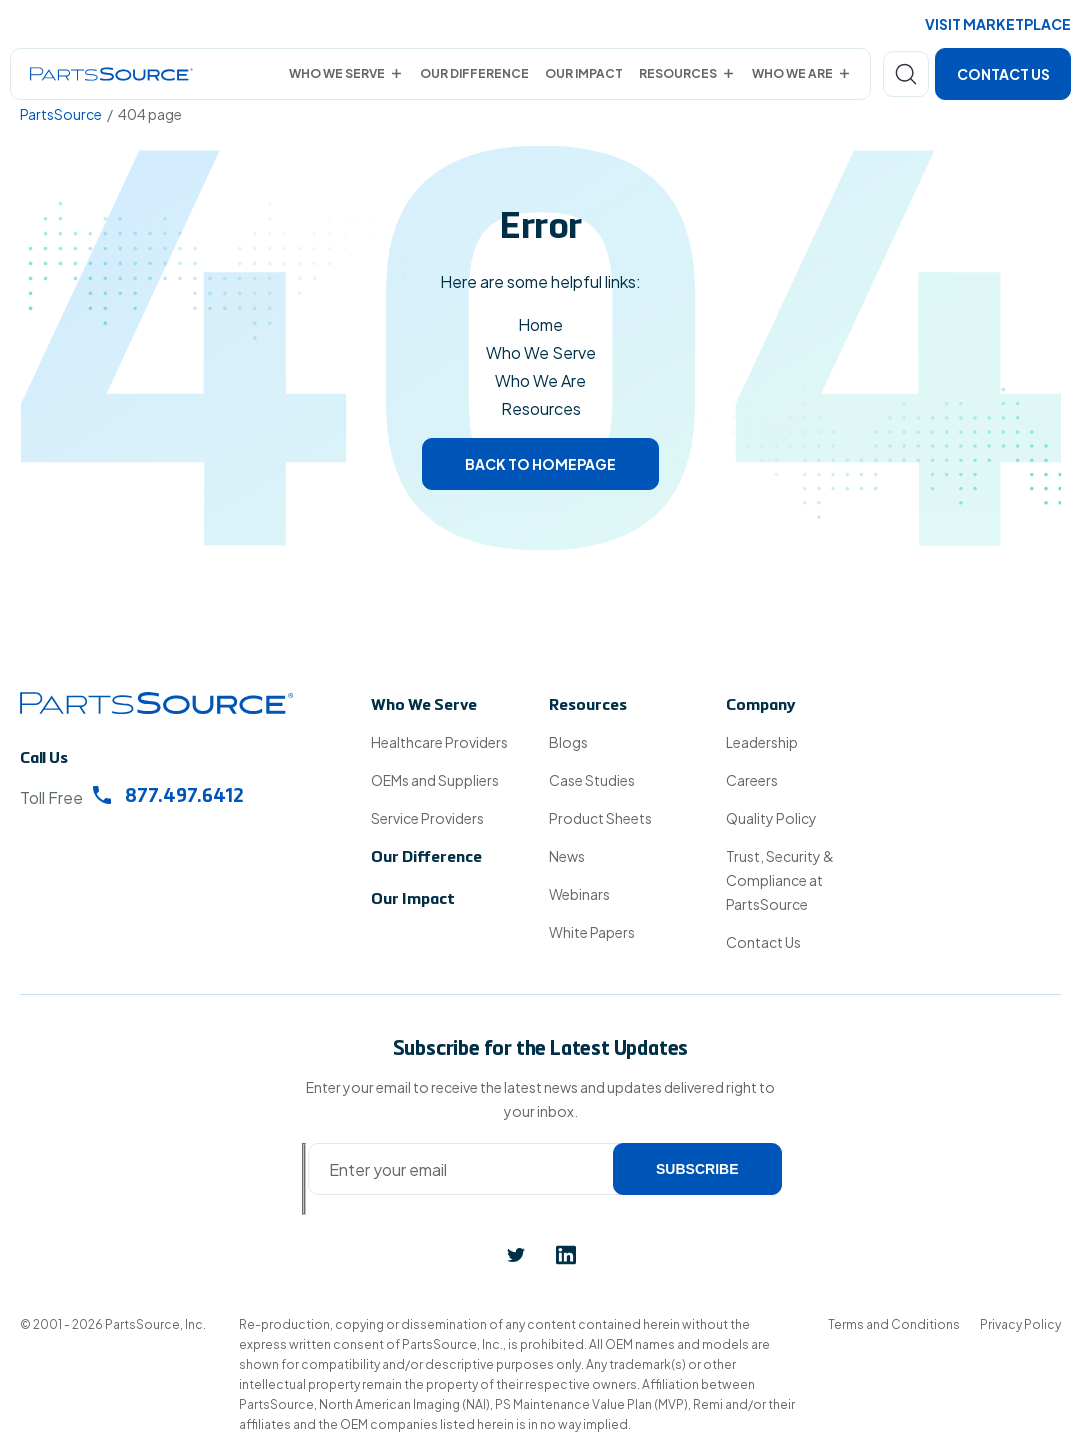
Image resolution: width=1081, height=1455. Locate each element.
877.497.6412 (168, 796)
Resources (678, 73)
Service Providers (427, 818)
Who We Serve (337, 73)
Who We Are (792, 73)
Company (761, 706)
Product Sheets (600, 818)
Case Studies (592, 780)
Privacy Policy (1020, 1324)
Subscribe (697, 1169)
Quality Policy (771, 818)
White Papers (592, 932)
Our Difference (474, 73)
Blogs (568, 742)
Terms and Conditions (894, 1324)
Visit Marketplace (998, 24)
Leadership (762, 742)
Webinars (579, 894)
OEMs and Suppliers (435, 780)
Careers (752, 780)
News (567, 856)
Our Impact (584, 73)
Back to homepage (540, 464)
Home (540, 324)
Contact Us (1003, 74)
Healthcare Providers (439, 742)
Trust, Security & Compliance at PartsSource (780, 880)
